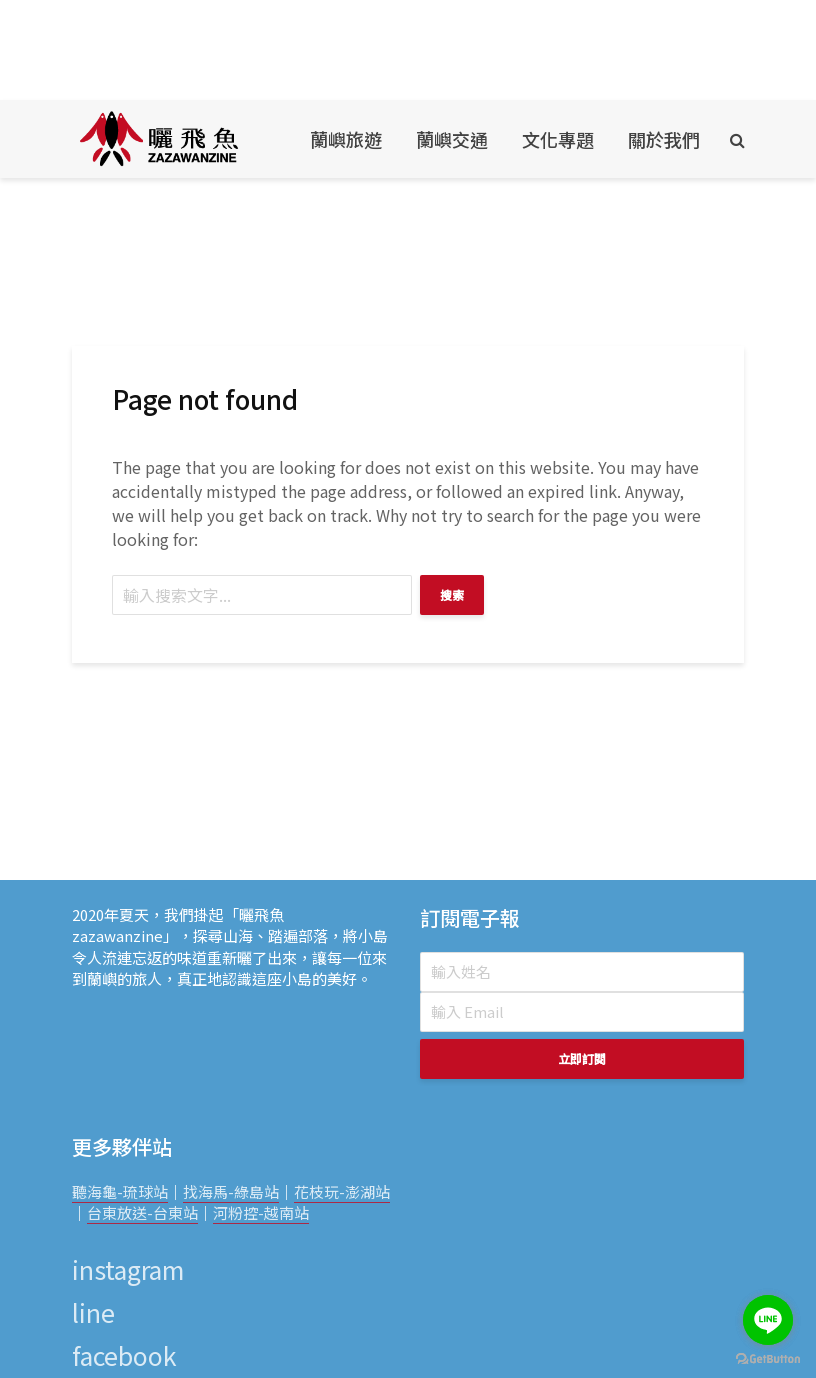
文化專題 (558, 139)
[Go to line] (768, 1320)
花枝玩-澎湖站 (342, 1191)
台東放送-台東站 (142, 1212)
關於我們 (664, 139)
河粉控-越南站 (261, 1212)
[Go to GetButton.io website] (768, 1358)
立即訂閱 (582, 1058)
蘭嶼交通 (452, 139)
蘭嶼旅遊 (346, 139)
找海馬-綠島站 (231, 1191)
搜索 (452, 594)
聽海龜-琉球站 (120, 1191)
